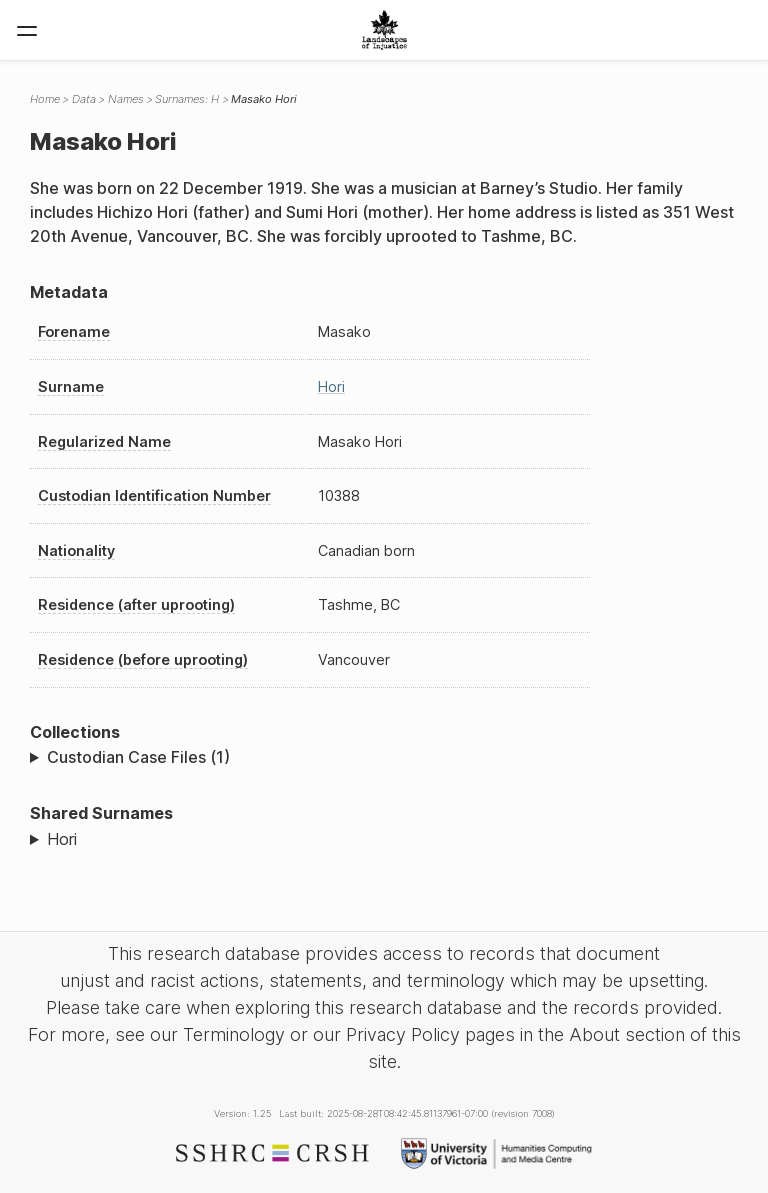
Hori (331, 386)
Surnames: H (187, 99)
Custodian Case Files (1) (138, 757)
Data (84, 99)
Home (45, 99)
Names (126, 99)
